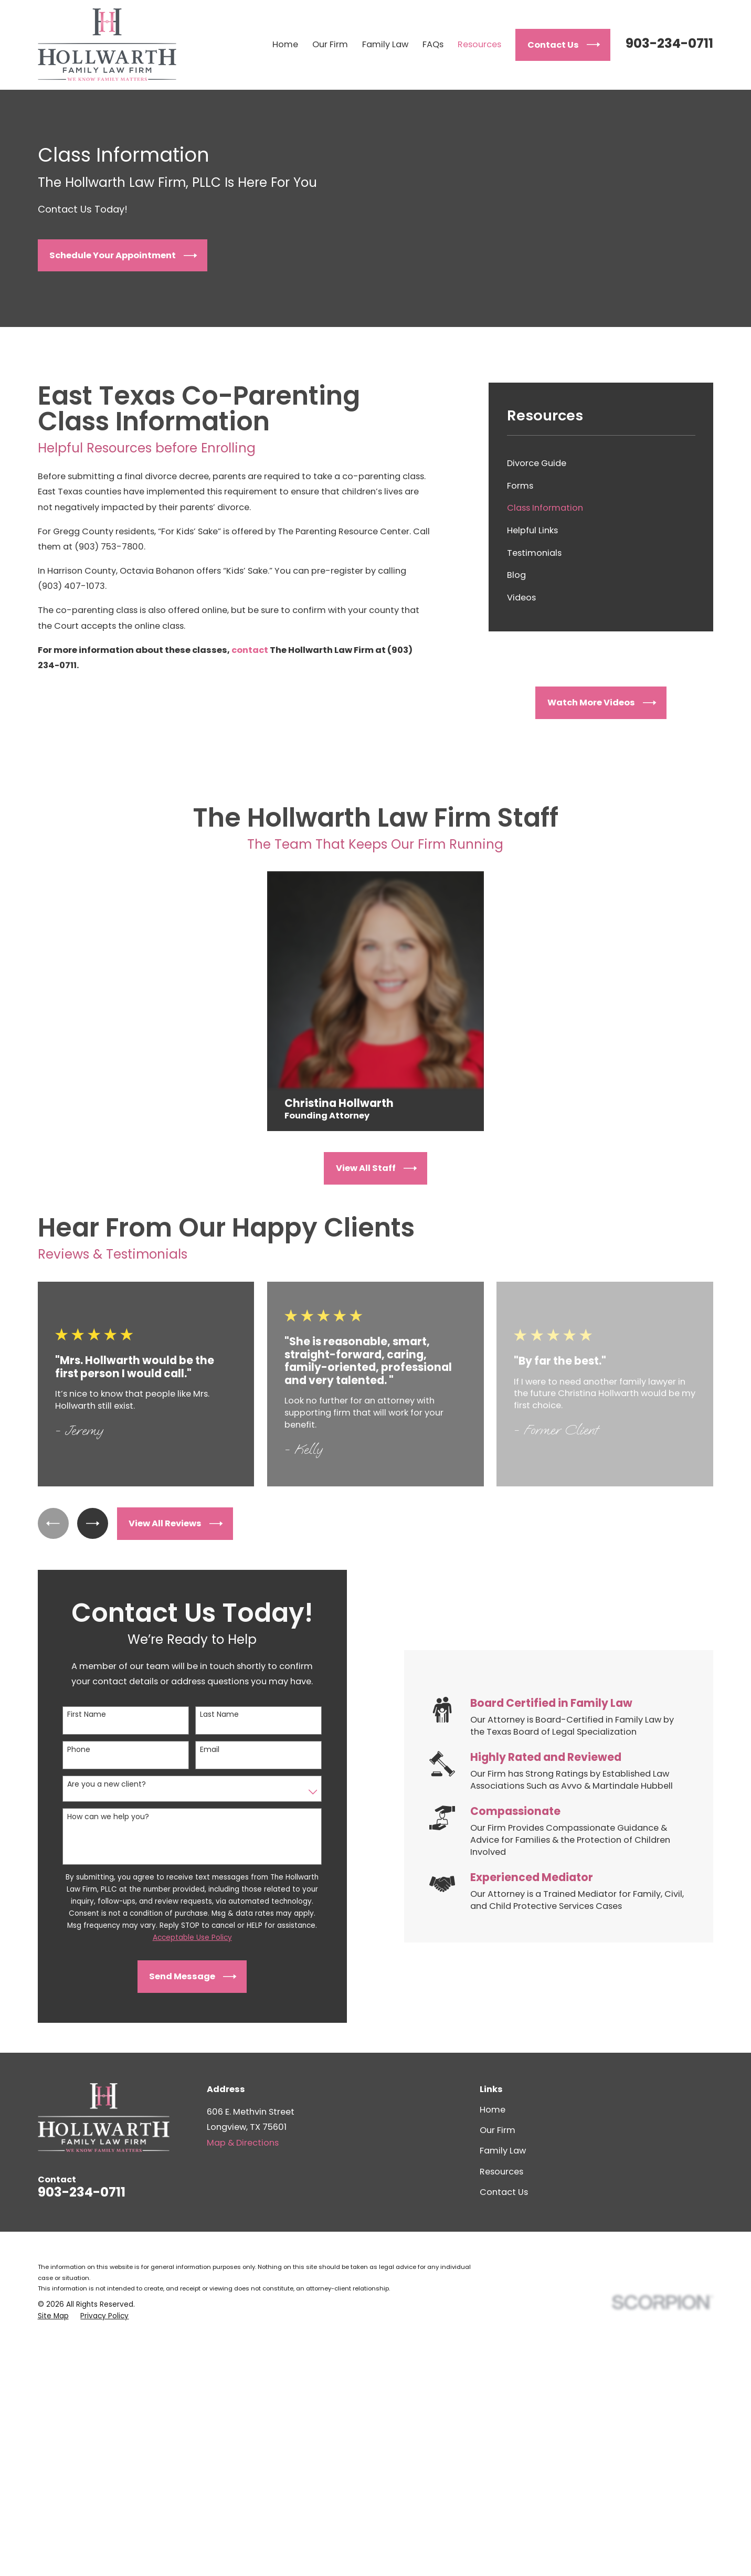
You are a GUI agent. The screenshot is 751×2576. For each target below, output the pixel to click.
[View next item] (92, 1523)
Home (492, 2110)
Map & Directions (243, 2143)
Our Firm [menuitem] (330, 44)
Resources (501, 2172)
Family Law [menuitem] (385, 44)
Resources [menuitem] (479, 44)
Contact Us (504, 2192)
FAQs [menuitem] (432, 44)
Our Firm (497, 2130)
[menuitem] (601, 463)
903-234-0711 (669, 43)
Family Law (503, 2151)
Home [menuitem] (285, 44)
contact (250, 650)
